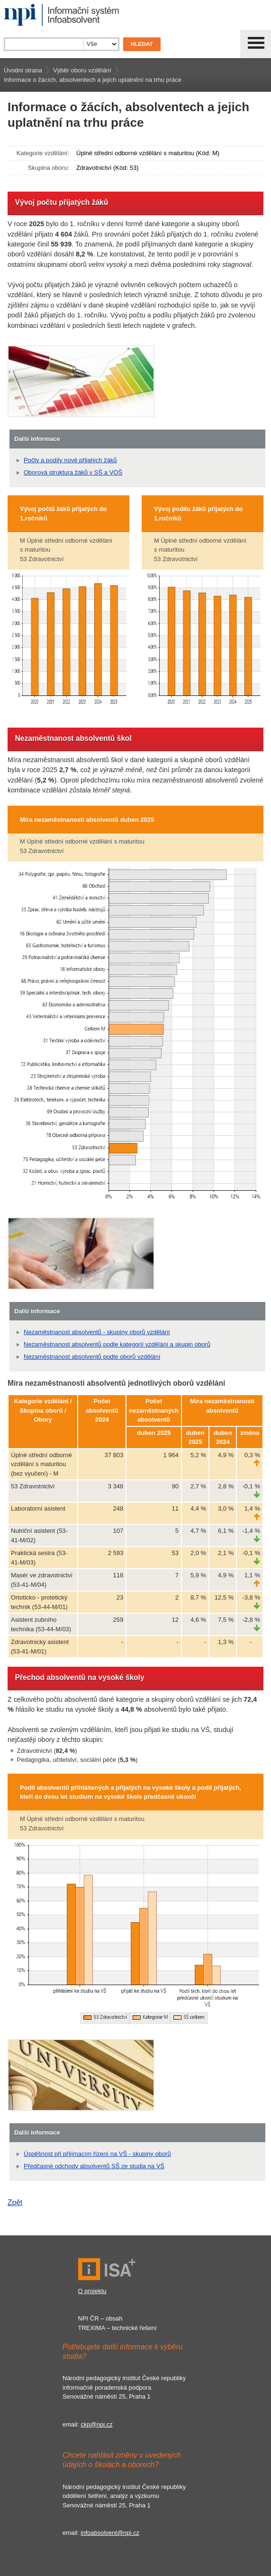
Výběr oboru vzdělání (82, 70)
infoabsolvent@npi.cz (110, 2532)
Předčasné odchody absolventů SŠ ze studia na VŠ (94, 2166)
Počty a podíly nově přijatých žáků (70, 460)
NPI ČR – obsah (100, 2318)
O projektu (92, 2291)
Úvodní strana (23, 70)
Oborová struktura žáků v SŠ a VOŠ (73, 472)
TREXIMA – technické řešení (117, 2327)
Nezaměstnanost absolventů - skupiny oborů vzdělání (97, 1332)
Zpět (15, 2202)
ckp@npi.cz (96, 2424)
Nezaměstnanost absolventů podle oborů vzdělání (92, 1356)
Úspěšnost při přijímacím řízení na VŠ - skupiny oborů (97, 2153)
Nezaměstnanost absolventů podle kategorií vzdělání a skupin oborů (117, 1344)
